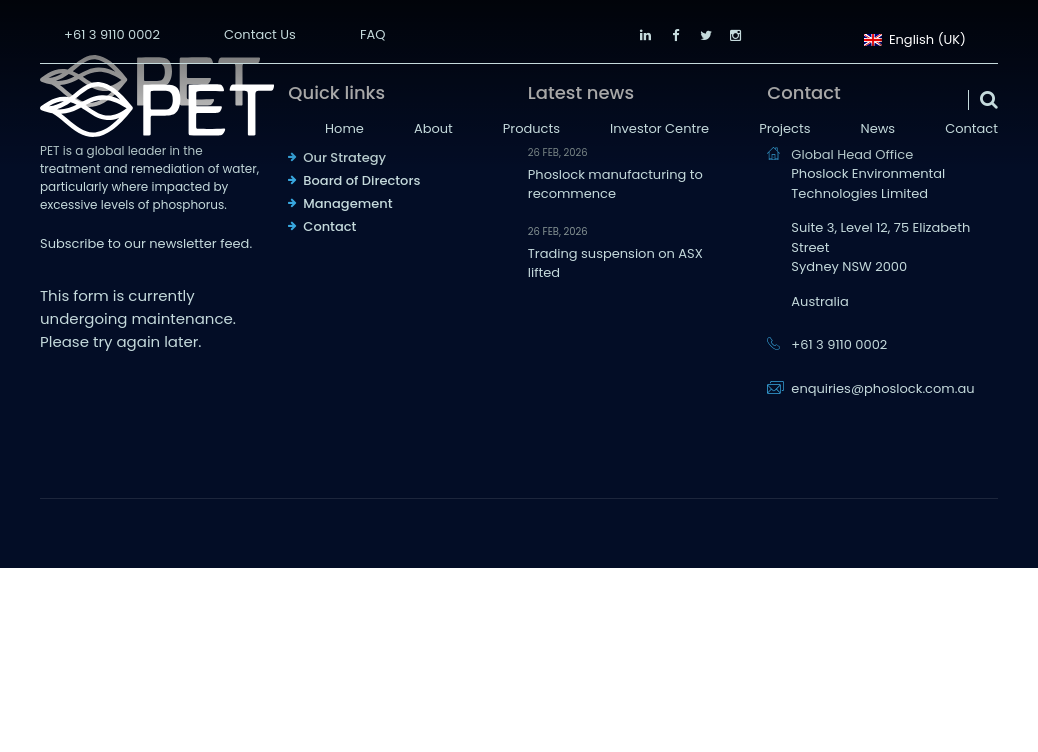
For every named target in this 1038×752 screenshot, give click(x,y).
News (878, 128)
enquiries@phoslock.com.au (882, 388)
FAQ (373, 34)
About (433, 128)
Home (344, 128)
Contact (971, 128)
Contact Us (260, 34)
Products (531, 128)
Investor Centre (659, 128)
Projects (784, 128)
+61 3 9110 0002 (112, 34)
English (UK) (915, 37)
